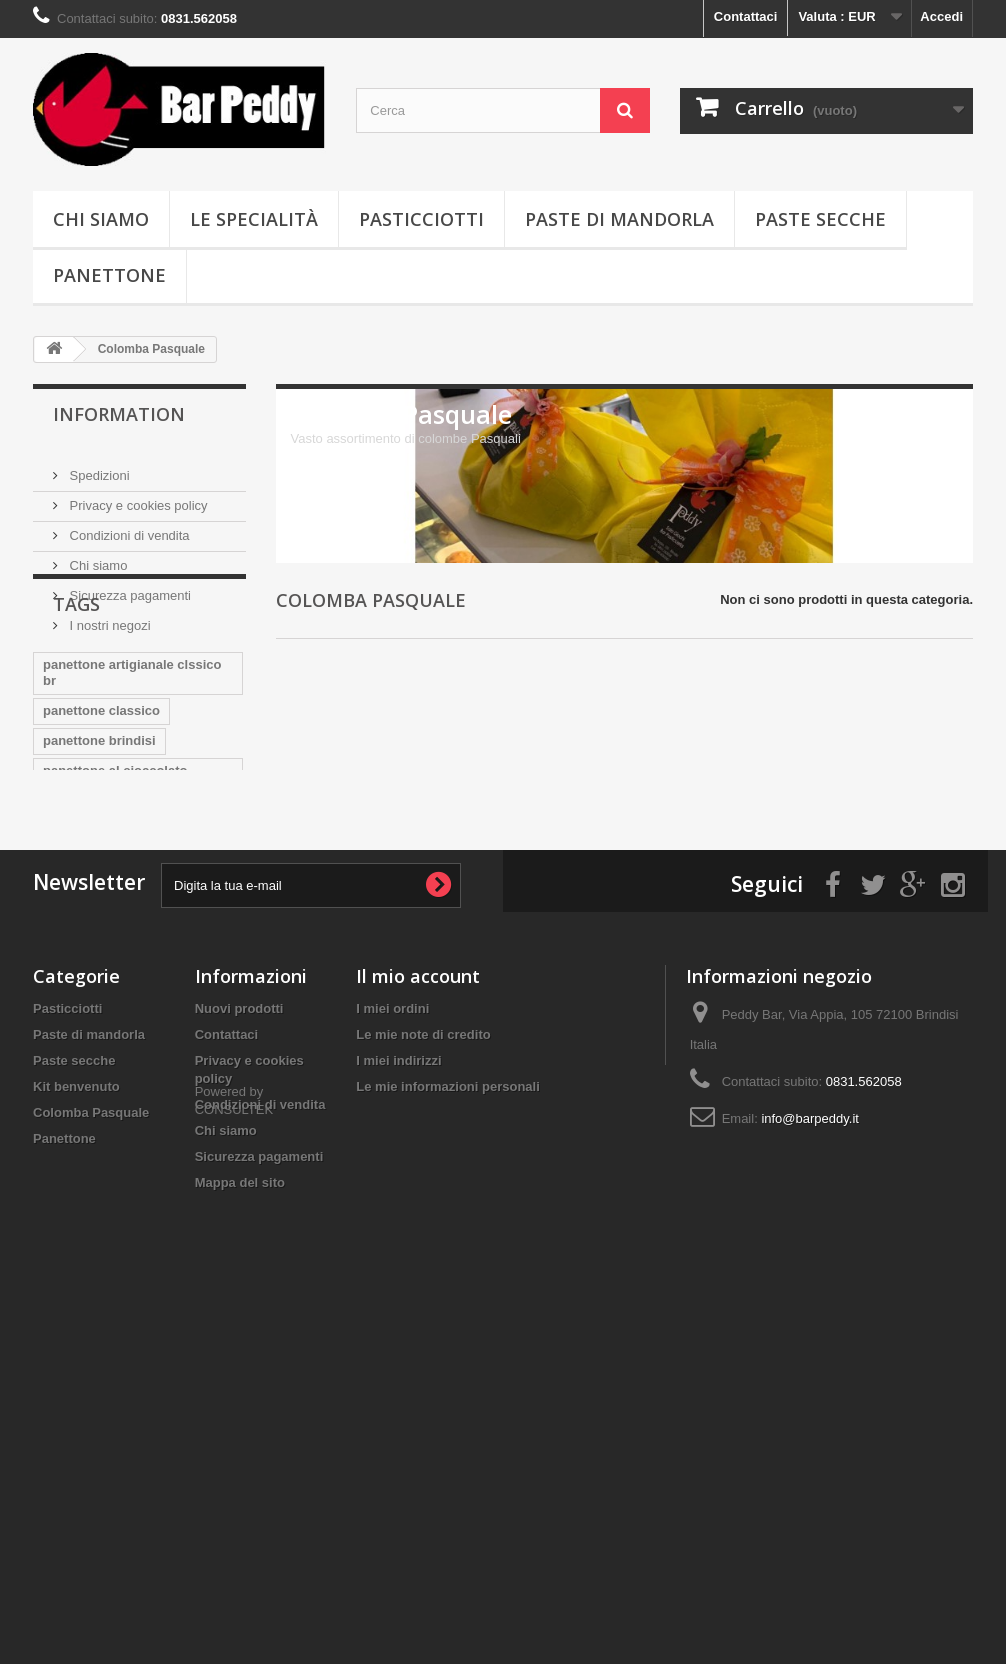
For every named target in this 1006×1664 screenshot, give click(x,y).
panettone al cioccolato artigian (115, 867)
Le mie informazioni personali (447, 1405)
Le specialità (254, 219)
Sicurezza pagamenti (128, 587)
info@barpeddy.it (810, 1437)
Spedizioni (98, 467)
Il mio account (418, 1295)
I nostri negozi (108, 617)
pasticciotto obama (102, 1041)
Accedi (941, 16)
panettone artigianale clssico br (132, 761)
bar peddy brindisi (99, 905)
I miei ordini (392, 1327)
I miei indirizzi (398, 1379)
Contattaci (746, 16)
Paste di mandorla (619, 219)
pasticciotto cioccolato (113, 1011)
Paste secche (820, 219)
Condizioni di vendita (128, 527)
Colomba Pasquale (91, 1431)
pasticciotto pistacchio (113, 1071)
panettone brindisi (99, 829)
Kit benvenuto (76, 1405)
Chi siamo (101, 219)
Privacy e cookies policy (137, 497)
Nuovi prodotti (239, 1327)
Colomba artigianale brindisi (130, 981)
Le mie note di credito (423, 1353)
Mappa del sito (240, 1501)
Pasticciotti (421, 219)
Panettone (109, 275)
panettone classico (101, 799)
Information (119, 414)
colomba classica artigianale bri (131, 943)
